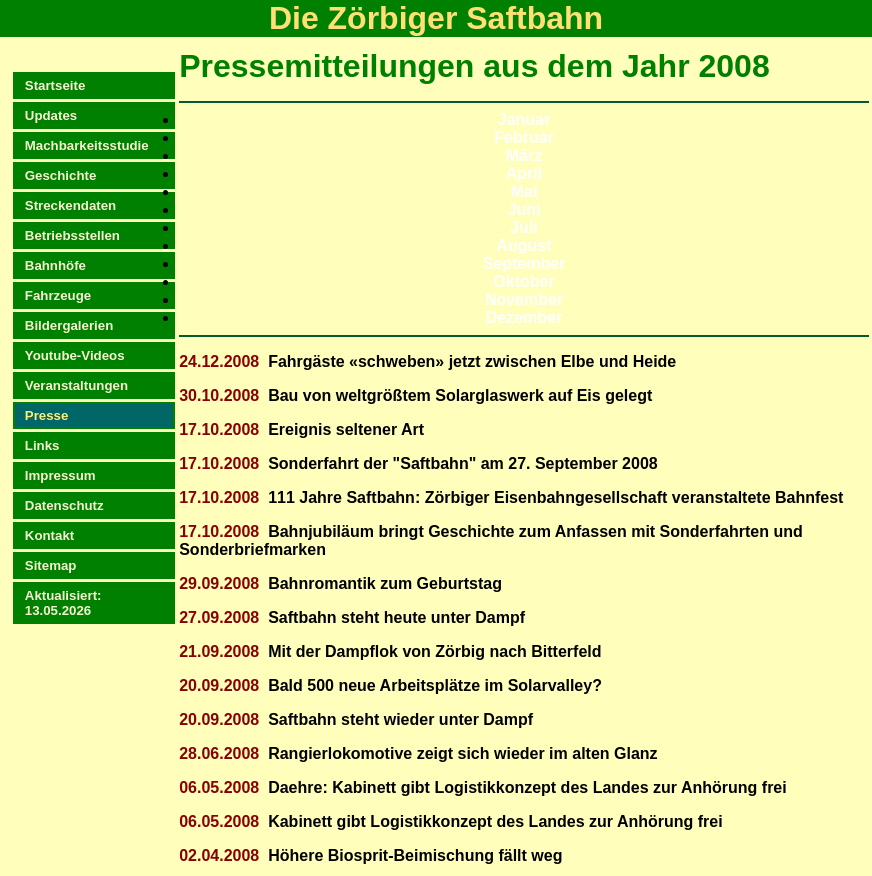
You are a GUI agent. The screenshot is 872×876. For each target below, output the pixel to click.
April (524, 173)
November (524, 299)
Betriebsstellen (72, 235)
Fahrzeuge (58, 295)
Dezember (524, 317)
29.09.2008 (219, 583)
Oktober (523, 281)
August (523, 245)
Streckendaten (70, 205)
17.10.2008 (219, 429)
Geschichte (61, 175)
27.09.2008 (219, 617)
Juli (524, 227)
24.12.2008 (219, 361)
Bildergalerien (69, 325)
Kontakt (49, 535)
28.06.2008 (219, 753)
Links (42, 445)
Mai (524, 191)
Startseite (55, 85)
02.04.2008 (219, 855)
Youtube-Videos (75, 355)
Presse (47, 415)
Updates (51, 115)
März (524, 155)
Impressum (60, 475)
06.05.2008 (219, 787)
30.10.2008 (219, 395)
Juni (524, 209)
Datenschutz (64, 505)
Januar (524, 119)
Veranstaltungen (76, 385)
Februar (524, 137)
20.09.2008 (219, 685)
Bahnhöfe (55, 265)
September (524, 263)
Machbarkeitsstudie (87, 145)
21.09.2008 (219, 651)
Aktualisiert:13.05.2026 (63, 603)
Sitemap (51, 565)
